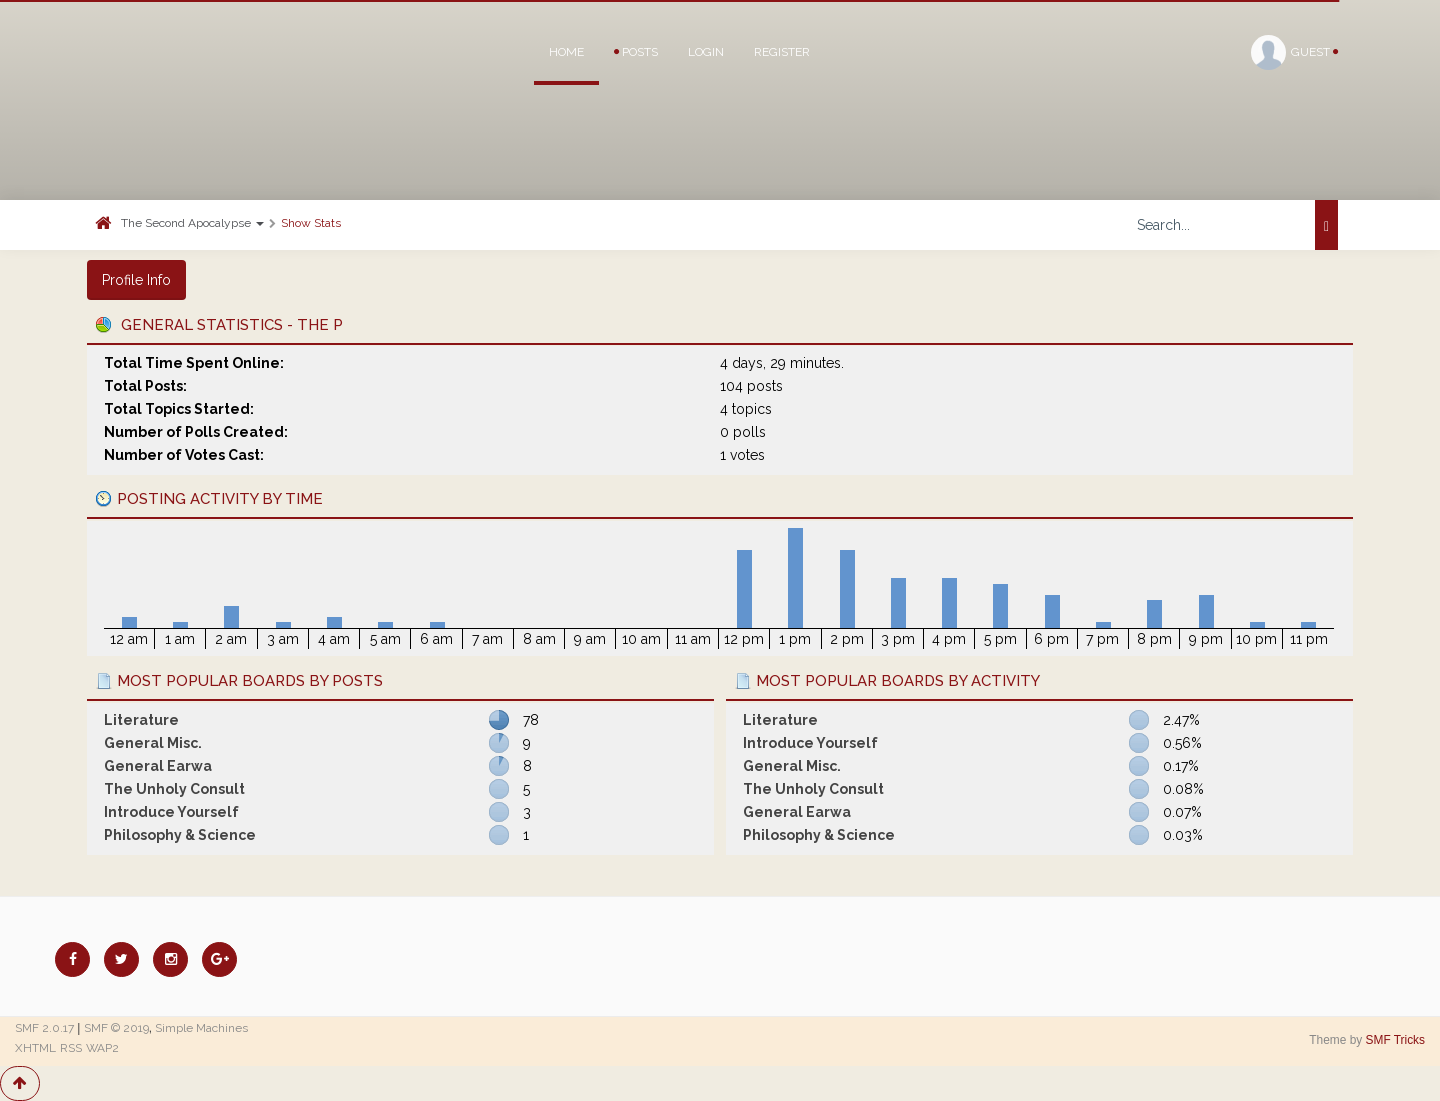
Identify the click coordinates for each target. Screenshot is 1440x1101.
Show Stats (311, 223)
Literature (141, 720)
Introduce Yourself (171, 812)
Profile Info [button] (136, 280)
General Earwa (158, 766)
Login (706, 52)
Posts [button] (636, 52)
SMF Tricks (1395, 1040)
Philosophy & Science (180, 835)
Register (782, 52)
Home (566, 52)
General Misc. (153, 743)
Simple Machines (201, 1028)
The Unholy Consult (174, 789)
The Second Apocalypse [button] (192, 223)
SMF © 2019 (116, 1028)
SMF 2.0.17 (44, 1028)
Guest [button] (1294, 52)
